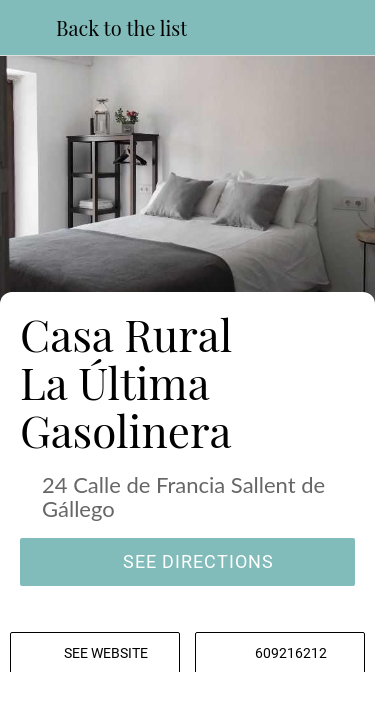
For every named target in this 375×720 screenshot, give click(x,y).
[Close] (28, 28)
